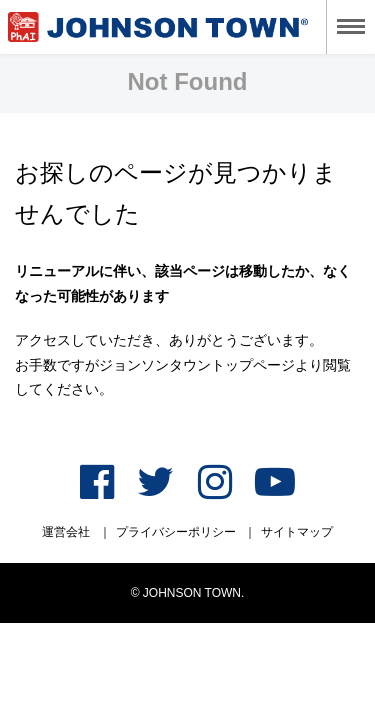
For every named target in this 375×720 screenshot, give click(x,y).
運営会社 (66, 532)
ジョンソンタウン (158, 27)
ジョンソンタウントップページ (197, 365)
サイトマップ (297, 532)
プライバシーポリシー (176, 532)
